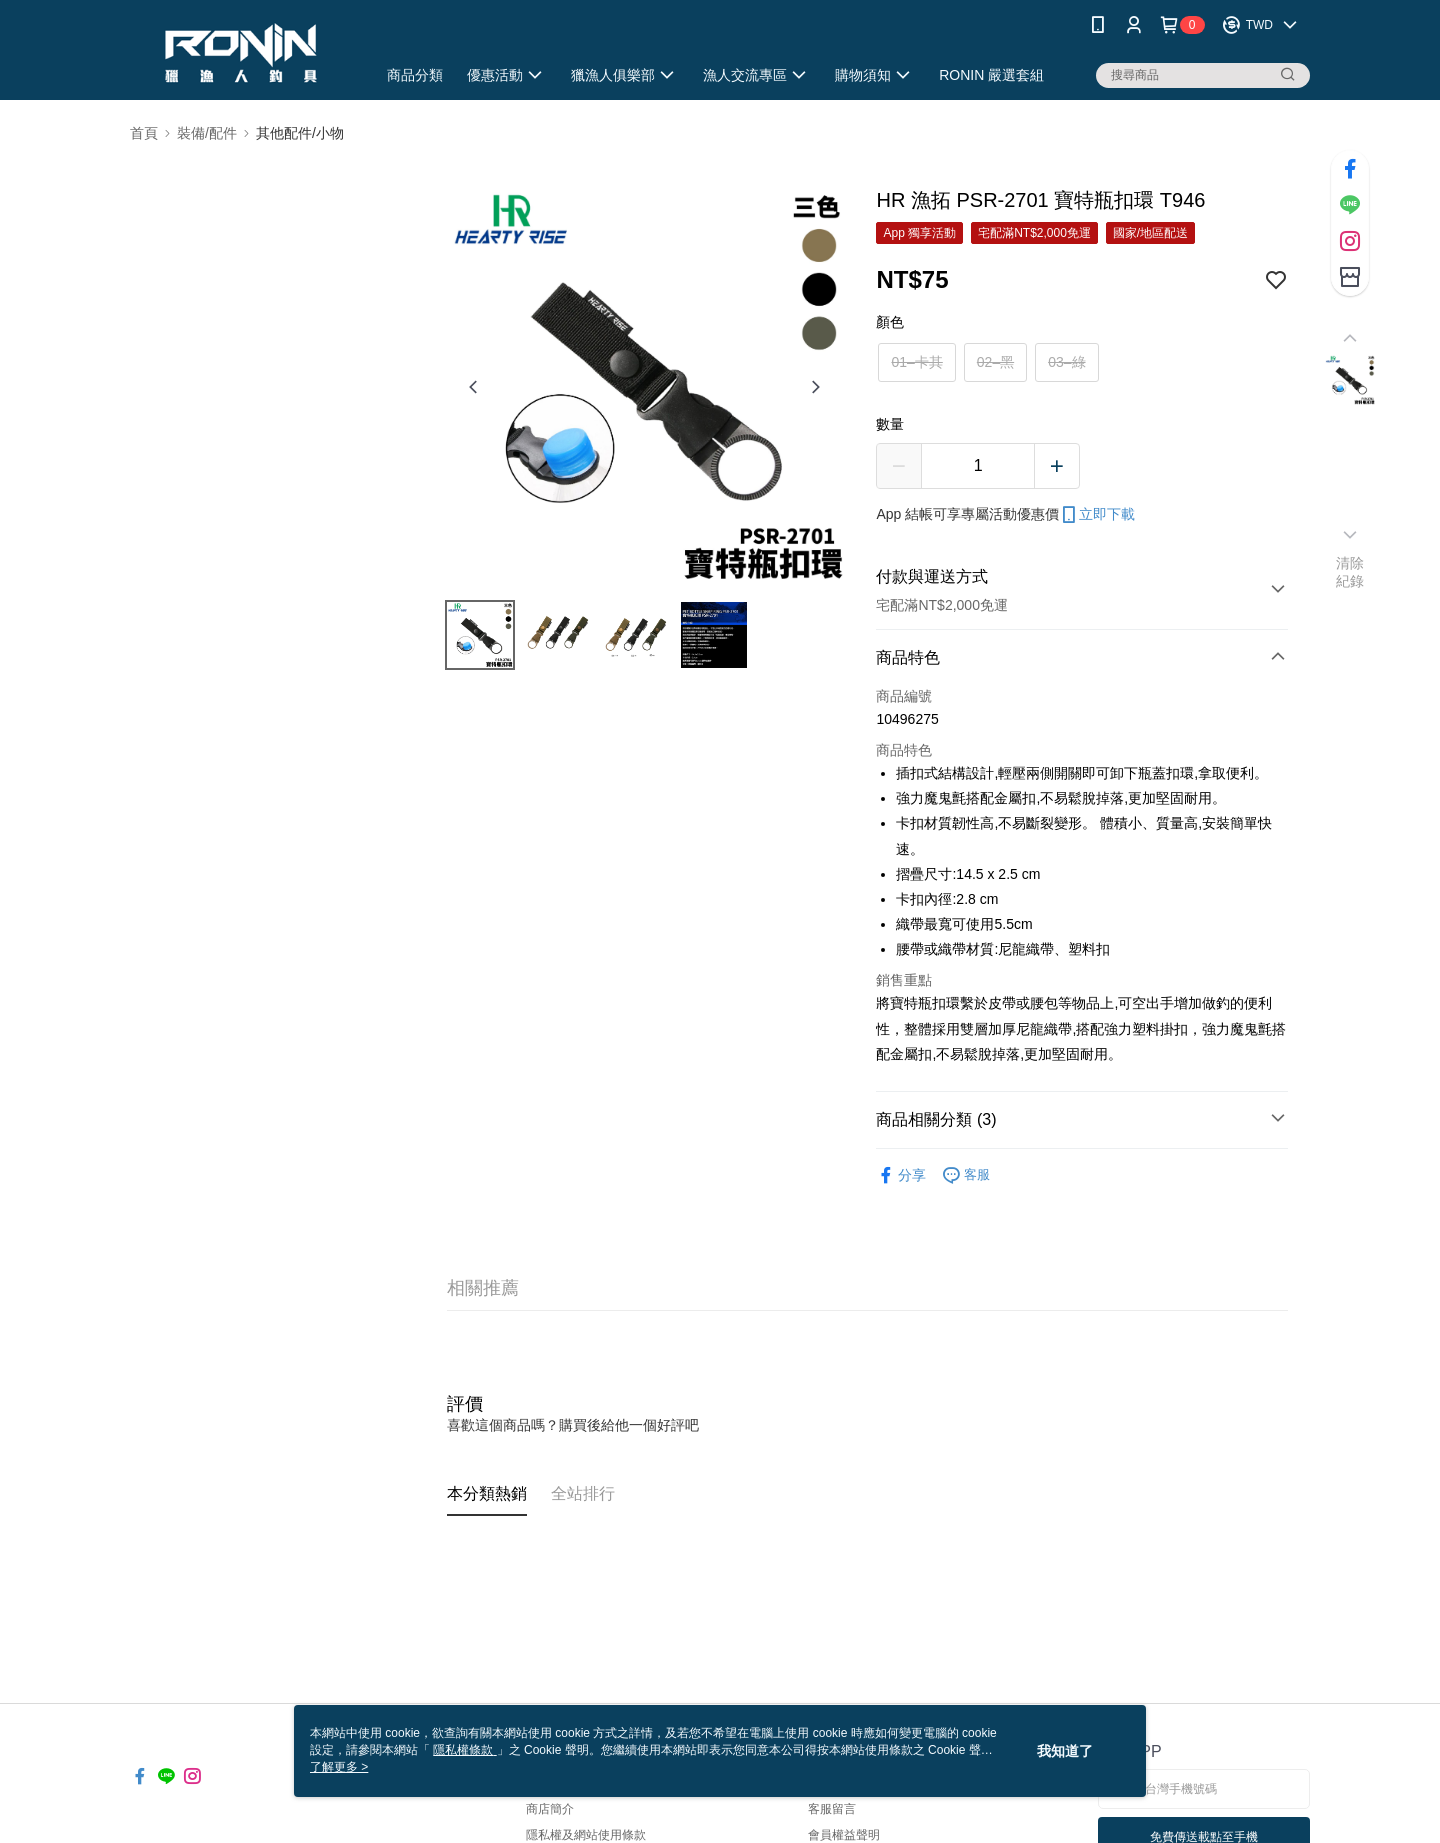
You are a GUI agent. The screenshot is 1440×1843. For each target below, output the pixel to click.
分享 (901, 1175)
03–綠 (1066, 362)
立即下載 (1097, 515)
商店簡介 (550, 1809)
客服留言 (832, 1809)
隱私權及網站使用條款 (586, 1835)
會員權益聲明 (844, 1835)
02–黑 (995, 362)
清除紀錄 (1350, 572)
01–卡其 (916, 362)
